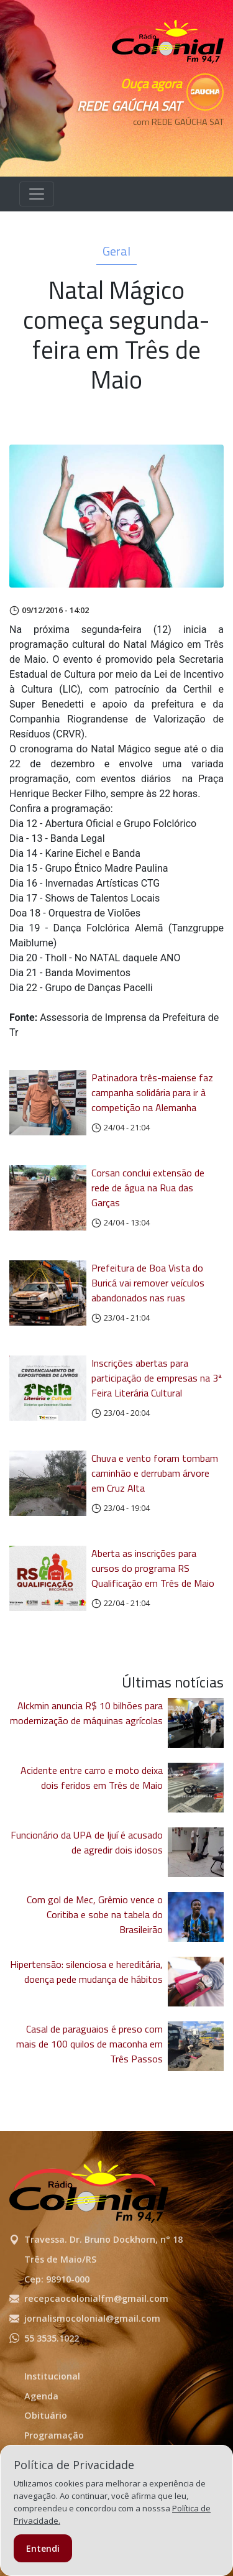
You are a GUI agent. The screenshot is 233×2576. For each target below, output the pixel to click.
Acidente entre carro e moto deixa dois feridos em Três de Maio (92, 1778)
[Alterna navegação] (36, 194)
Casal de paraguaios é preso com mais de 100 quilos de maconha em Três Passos (89, 2043)
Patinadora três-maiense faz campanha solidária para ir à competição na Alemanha (152, 1092)
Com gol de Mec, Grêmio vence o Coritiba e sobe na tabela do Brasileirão (95, 1914)
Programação (54, 2435)
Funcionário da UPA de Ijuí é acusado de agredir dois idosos (87, 1842)
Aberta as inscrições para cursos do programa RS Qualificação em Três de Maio (152, 1568)
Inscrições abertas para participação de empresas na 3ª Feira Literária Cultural (156, 1377)
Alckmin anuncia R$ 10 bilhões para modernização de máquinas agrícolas (86, 1713)
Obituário (45, 2415)
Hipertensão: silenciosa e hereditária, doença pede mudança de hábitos (86, 1972)
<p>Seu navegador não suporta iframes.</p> (168, 144)
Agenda (41, 2396)
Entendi (43, 2548)
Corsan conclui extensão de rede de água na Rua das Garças (147, 1187)
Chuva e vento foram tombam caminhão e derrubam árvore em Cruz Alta (154, 1473)
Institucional (52, 2376)
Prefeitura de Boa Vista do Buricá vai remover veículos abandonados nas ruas (147, 1282)
